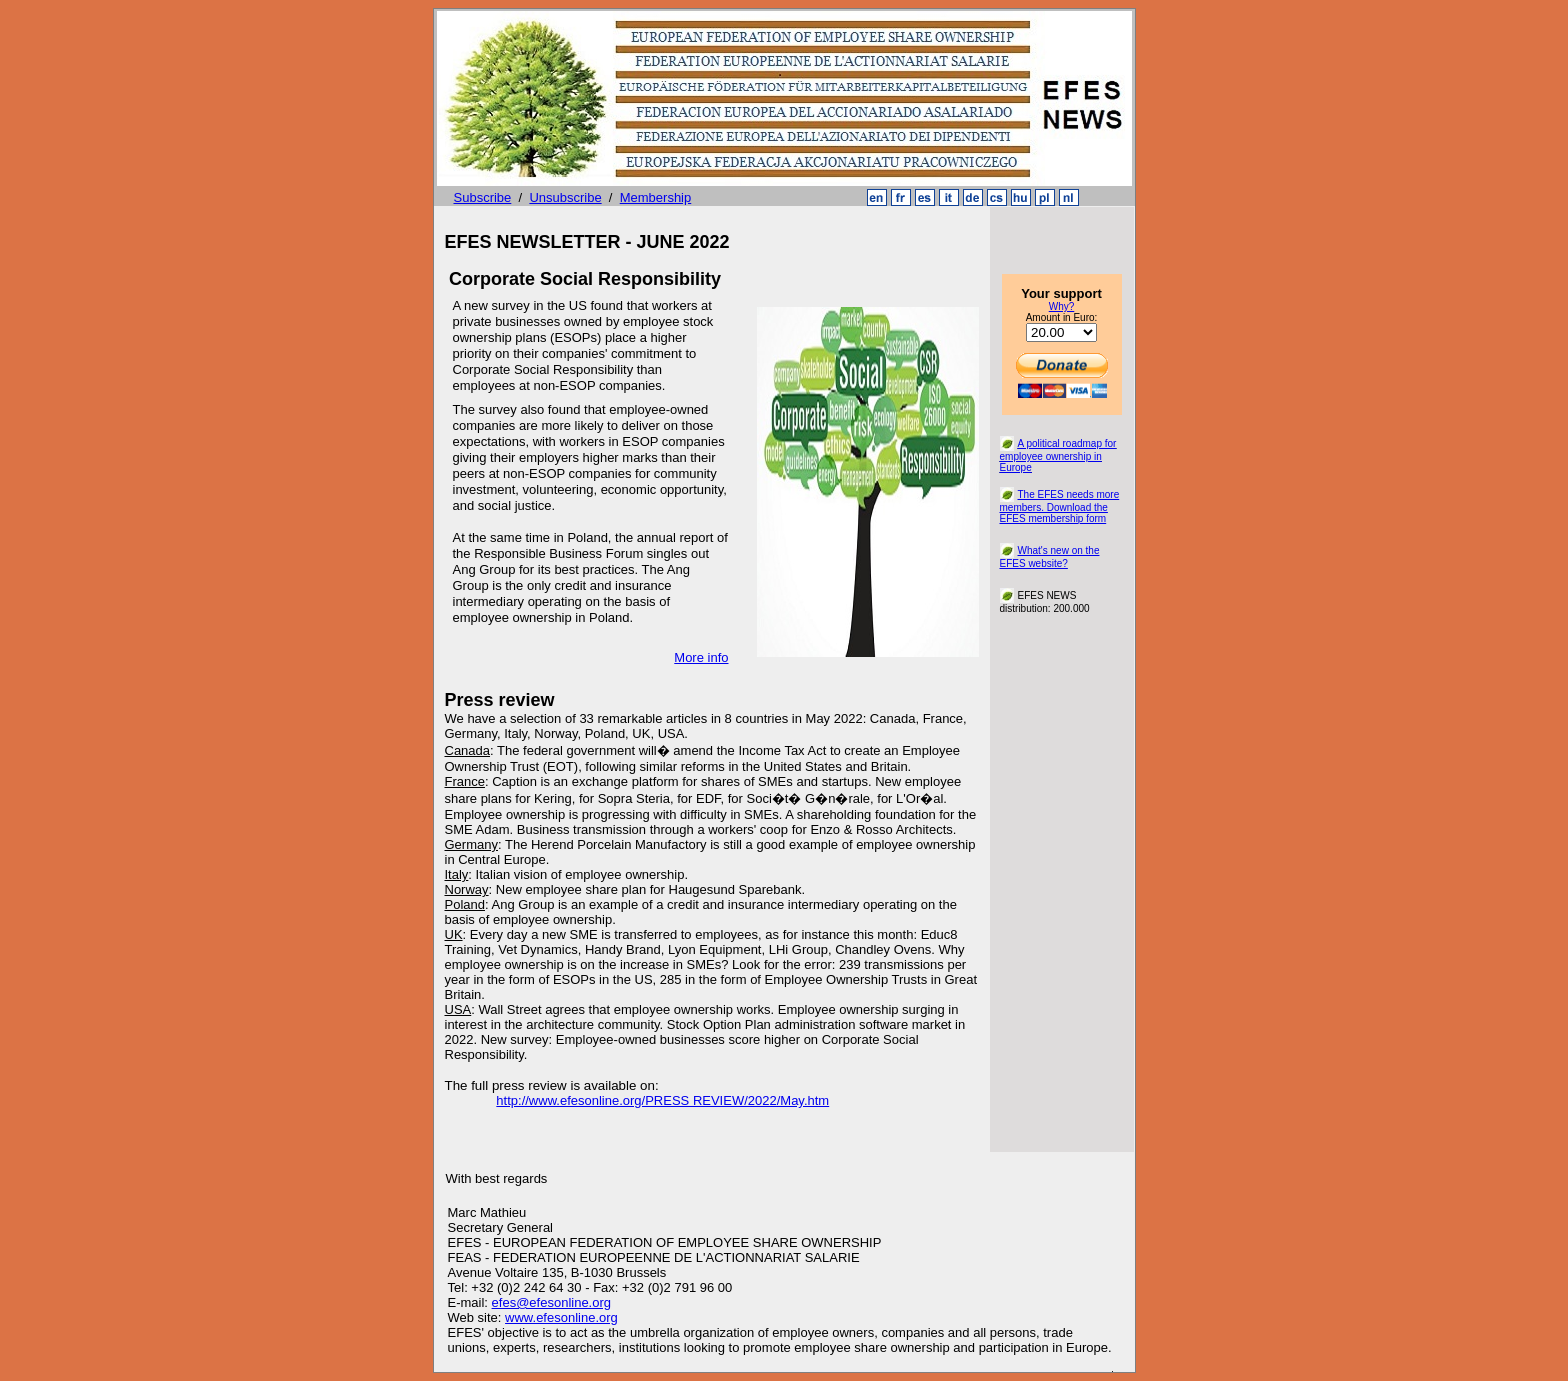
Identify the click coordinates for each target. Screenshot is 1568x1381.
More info (701, 657)
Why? (1062, 306)
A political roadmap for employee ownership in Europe (1058, 455)
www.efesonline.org (561, 1317)
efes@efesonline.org (551, 1302)
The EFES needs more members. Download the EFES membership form (1060, 506)
